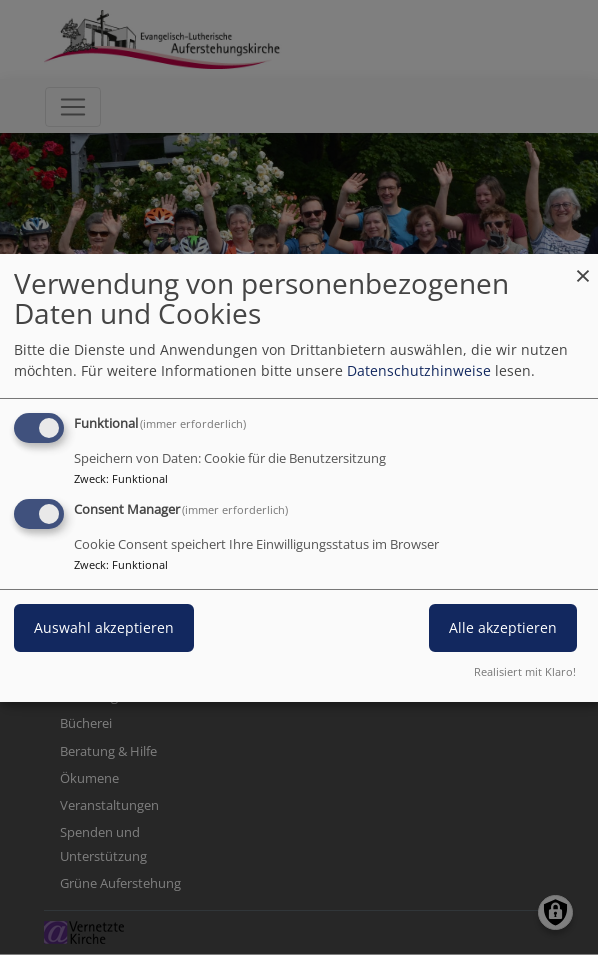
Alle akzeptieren (503, 627)
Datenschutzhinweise (419, 370)
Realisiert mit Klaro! (525, 671)
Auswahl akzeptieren (104, 627)
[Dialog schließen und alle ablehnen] (583, 265)
